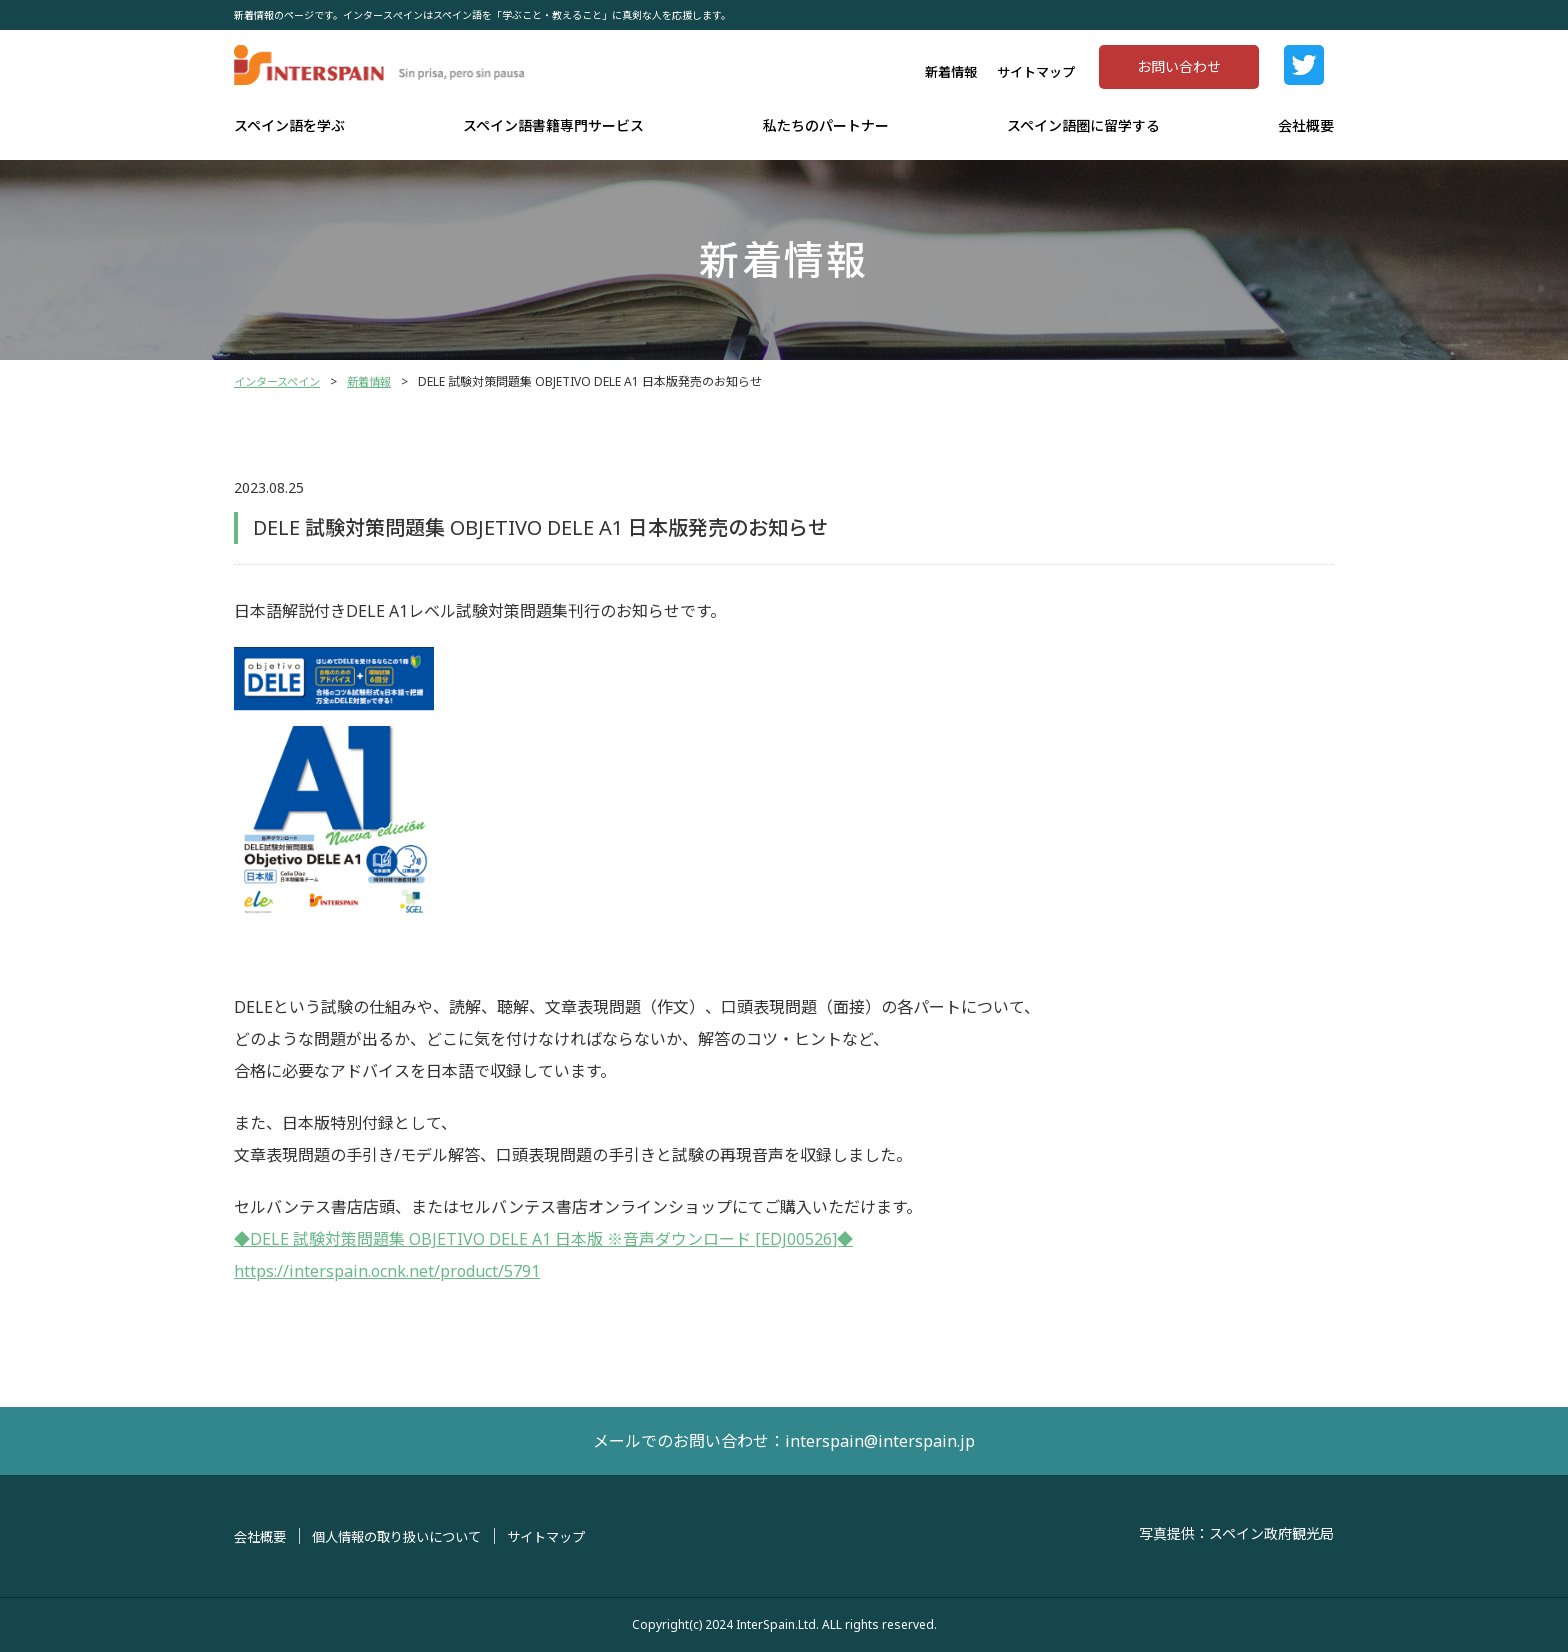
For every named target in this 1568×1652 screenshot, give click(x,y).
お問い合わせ (1179, 66)
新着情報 (951, 72)
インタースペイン (281, 381)
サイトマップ (1036, 72)
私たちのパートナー (826, 125)
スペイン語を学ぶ (289, 125)
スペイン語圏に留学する (1083, 125)
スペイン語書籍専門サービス (553, 125)
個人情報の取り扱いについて (407, 1536)
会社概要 (1306, 125)
